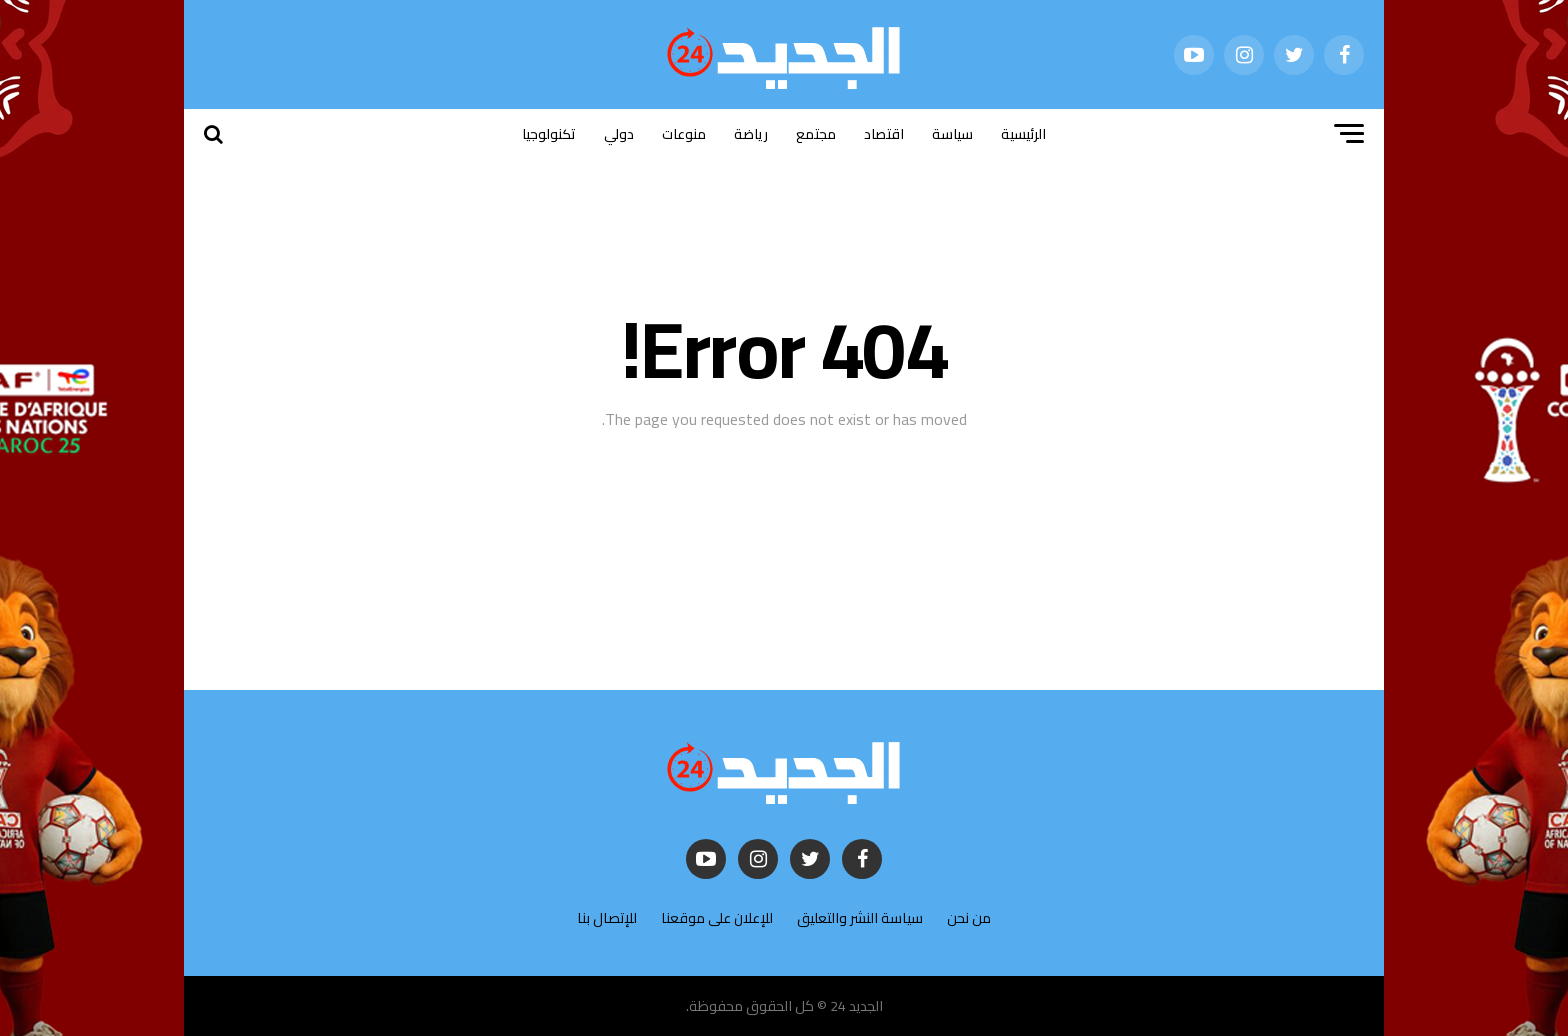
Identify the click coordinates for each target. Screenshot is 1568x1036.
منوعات (684, 134)
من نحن (969, 917)
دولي (619, 134)
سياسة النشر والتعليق (860, 917)
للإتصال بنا (607, 917)
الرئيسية (1023, 134)
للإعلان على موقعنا (717, 917)
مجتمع (816, 134)
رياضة (751, 134)
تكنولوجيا (549, 134)
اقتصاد (884, 134)
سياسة (952, 134)
